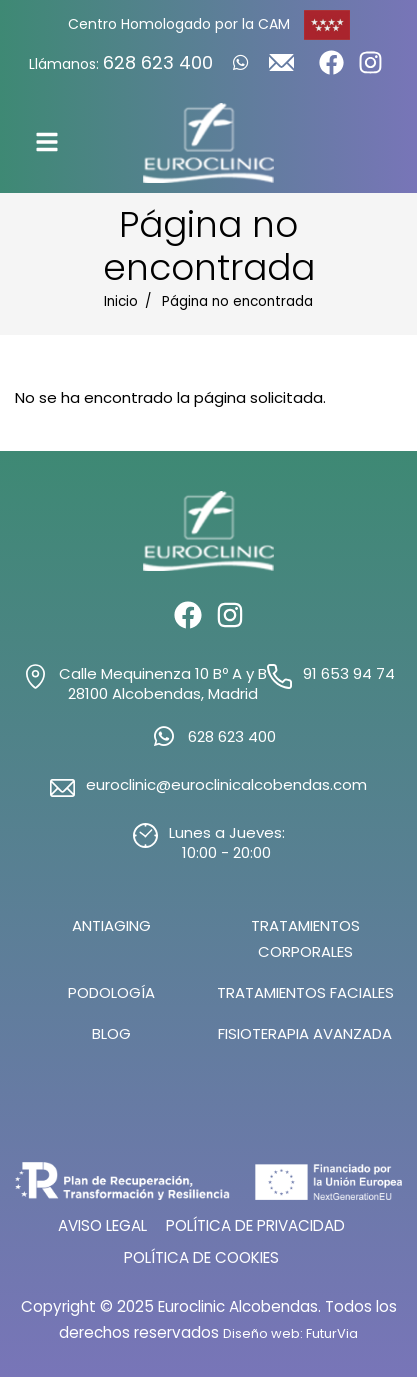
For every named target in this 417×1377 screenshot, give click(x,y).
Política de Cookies (201, 1257)
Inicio (121, 301)
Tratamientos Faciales (305, 992)
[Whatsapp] (241, 62)
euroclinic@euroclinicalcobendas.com (226, 785)
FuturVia (332, 1333)
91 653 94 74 (349, 674)
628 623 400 (158, 62)
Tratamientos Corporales (305, 938)
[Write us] (281, 68)
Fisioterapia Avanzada (305, 1033)
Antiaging (111, 925)
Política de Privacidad (255, 1225)
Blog (111, 1033)
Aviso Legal (102, 1225)
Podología (111, 992)
